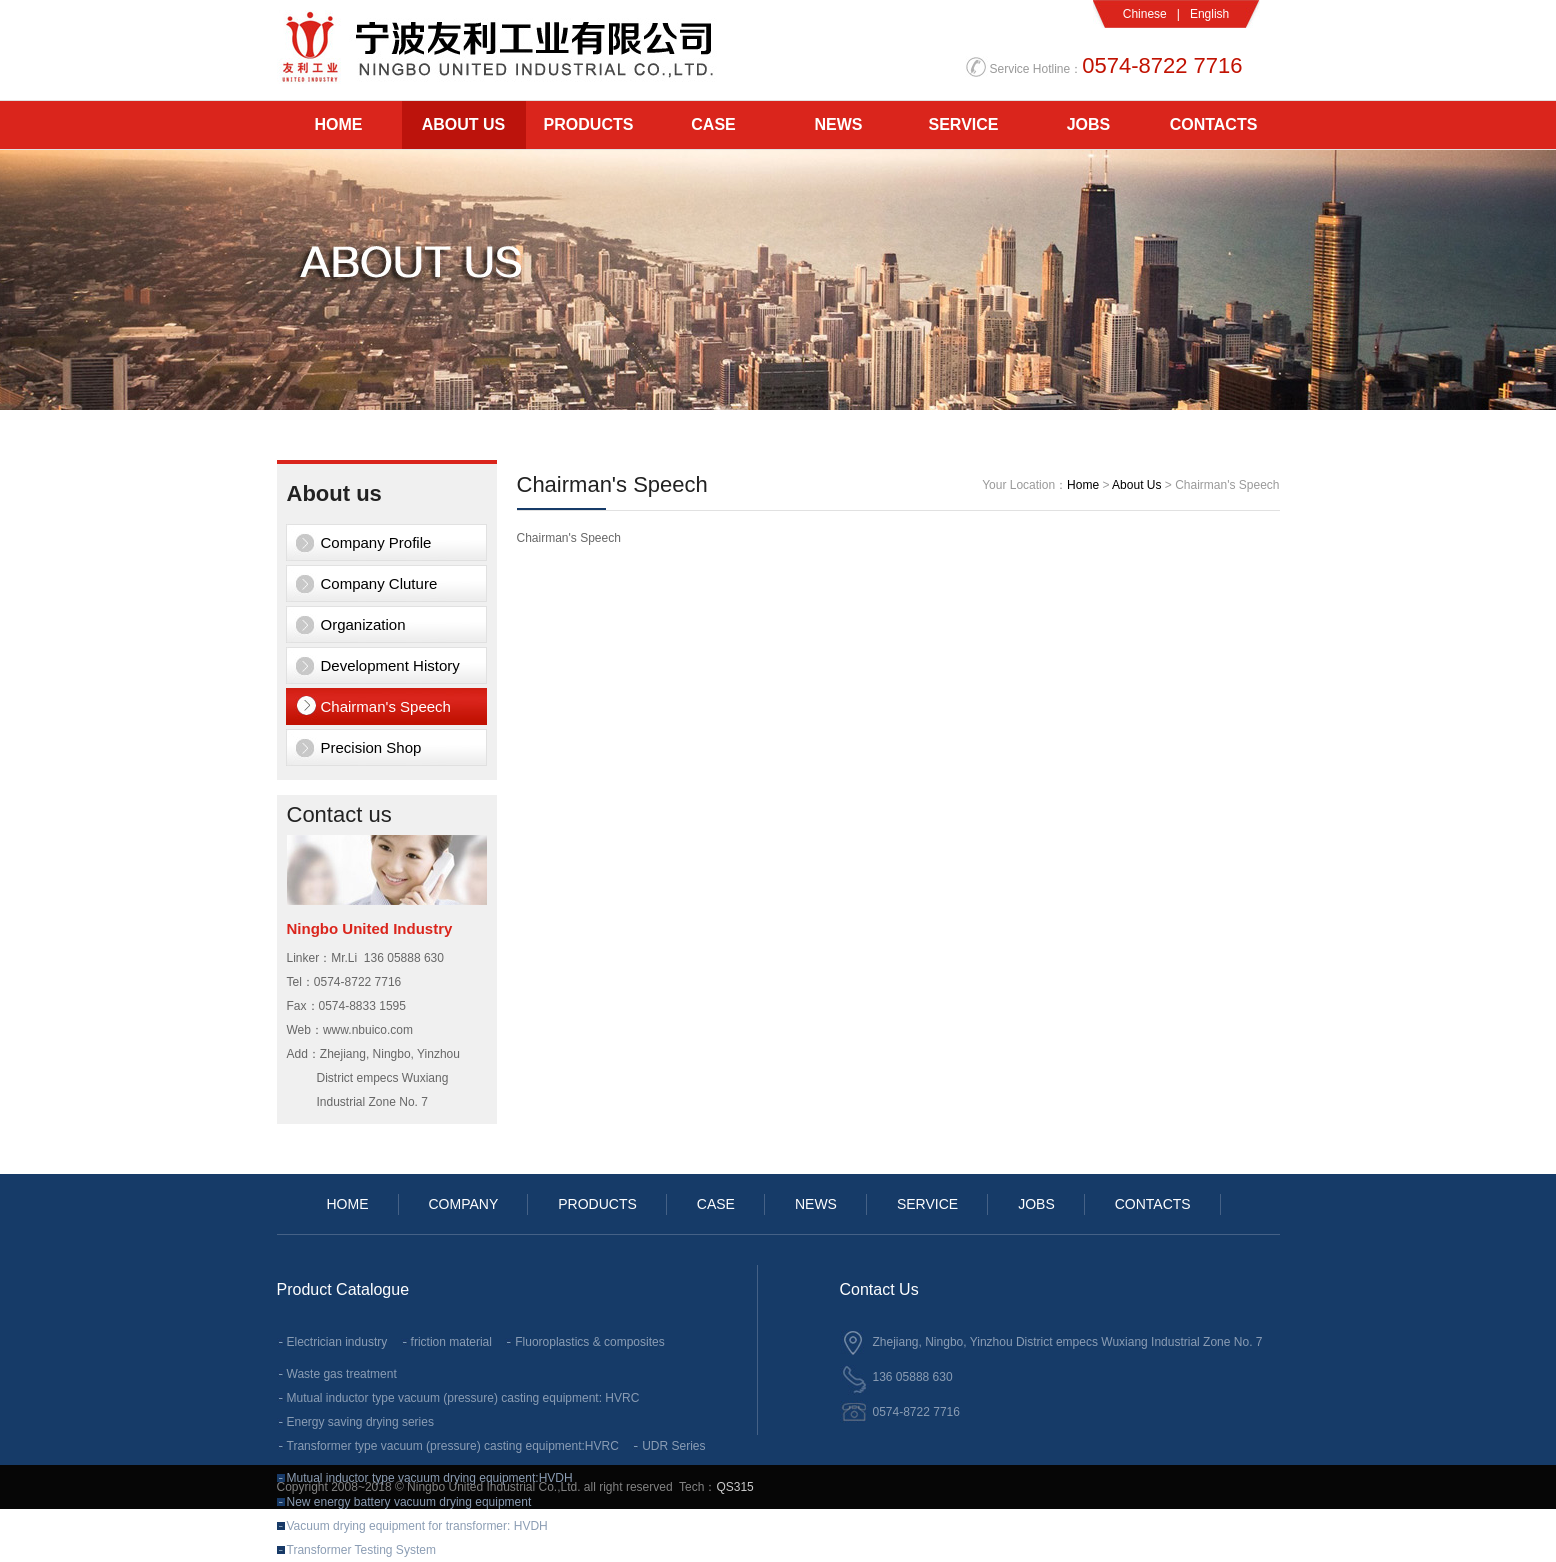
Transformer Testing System (361, 1550)
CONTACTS (1214, 124)
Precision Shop (371, 747)
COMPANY (464, 1204)
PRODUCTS (589, 124)
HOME (339, 124)
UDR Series (673, 1446)
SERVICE (964, 124)
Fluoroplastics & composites (589, 1342)
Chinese (1145, 14)
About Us (1136, 485)
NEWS (839, 124)
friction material (451, 1342)
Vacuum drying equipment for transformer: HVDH (417, 1526)
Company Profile (376, 542)
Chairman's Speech (386, 706)
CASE (713, 124)
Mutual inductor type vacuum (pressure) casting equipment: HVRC (463, 1398)
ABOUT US (464, 124)
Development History (390, 665)
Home (1083, 485)
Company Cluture (379, 583)
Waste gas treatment (342, 1374)
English (1209, 14)
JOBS (1089, 124)
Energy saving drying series (360, 1422)
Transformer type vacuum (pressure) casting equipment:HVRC (453, 1446)
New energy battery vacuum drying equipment (409, 1502)
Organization (363, 624)
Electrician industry (337, 1342)
